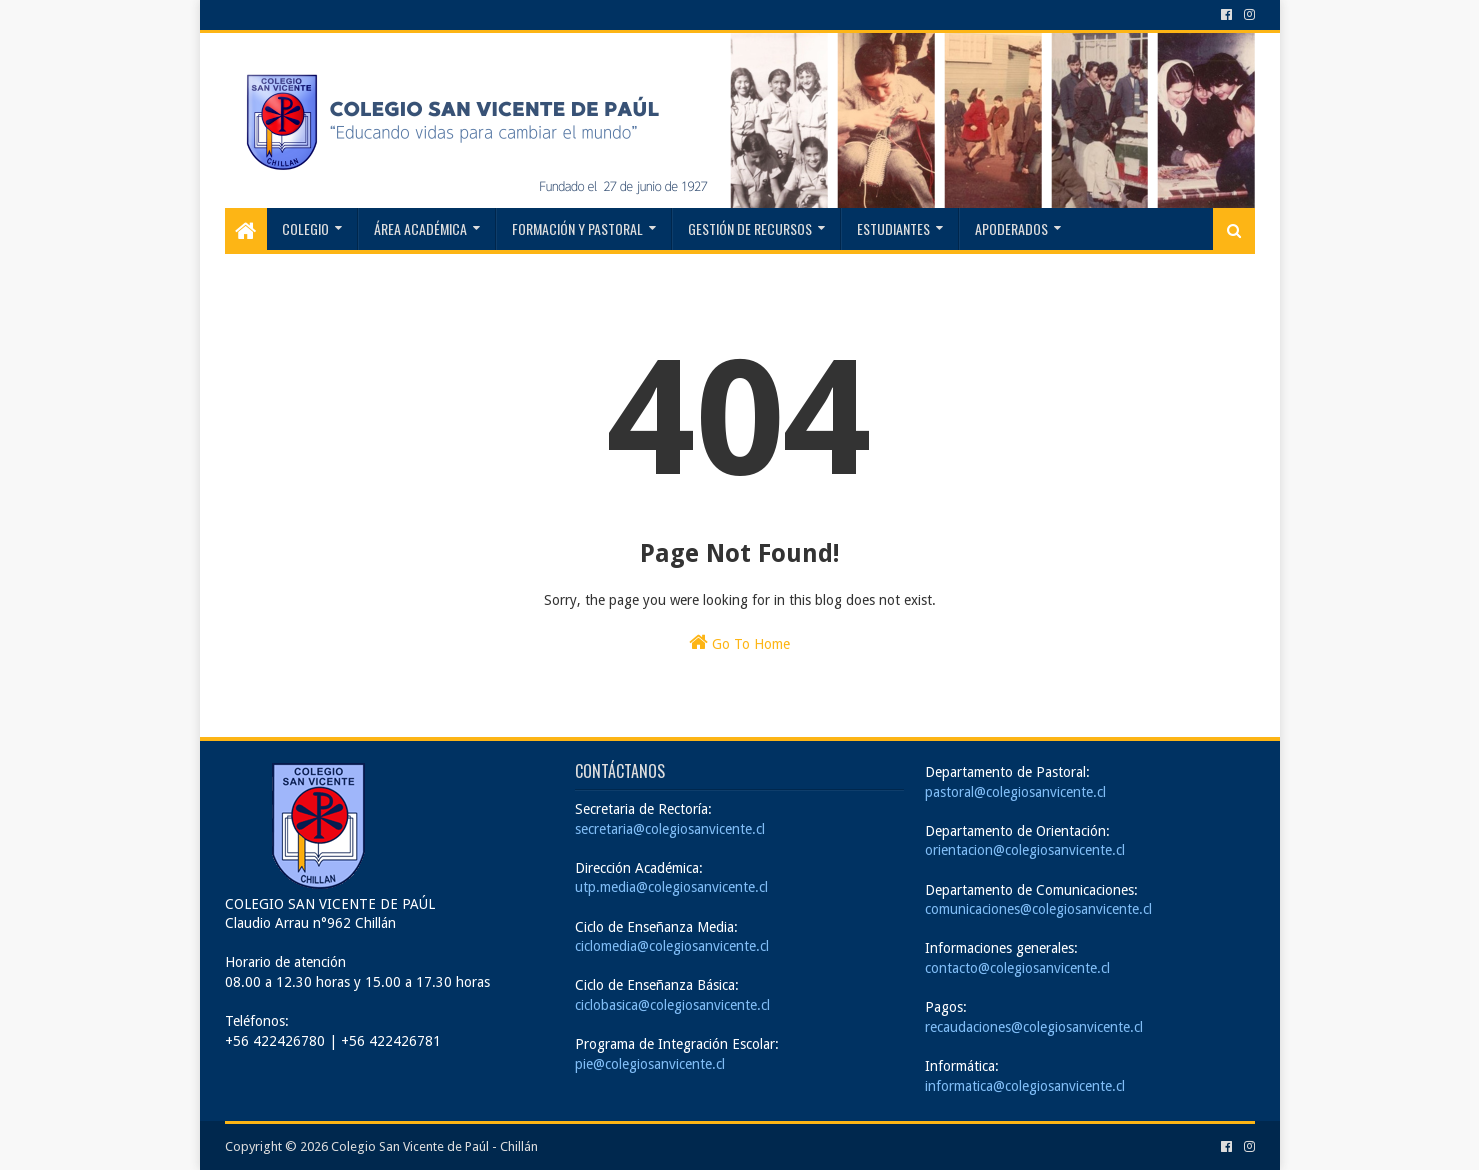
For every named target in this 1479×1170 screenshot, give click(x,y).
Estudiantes (893, 228)
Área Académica (420, 228)
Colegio (305, 228)
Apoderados (1011, 228)
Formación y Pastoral (577, 228)
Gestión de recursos (750, 228)
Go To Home (739, 642)
